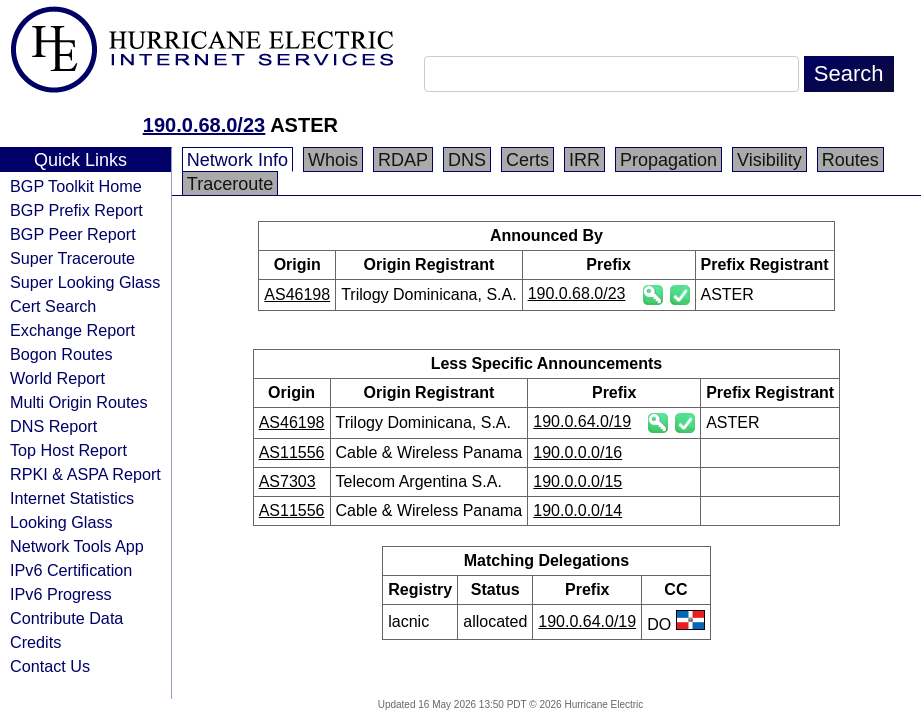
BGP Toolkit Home (76, 186)
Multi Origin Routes (79, 402)
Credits (35, 642)
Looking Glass (61, 522)
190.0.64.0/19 (582, 421)
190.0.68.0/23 (204, 125)
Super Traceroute (72, 258)
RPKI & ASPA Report (85, 474)
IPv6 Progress (61, 594)
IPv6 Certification (71, 570)
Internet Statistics (72, 498)
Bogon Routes (61, 354)
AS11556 (292, 452)
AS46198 (297, 294)
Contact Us (50, 666)
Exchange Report (72, 330)
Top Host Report (68, 450)
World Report (57, 378)
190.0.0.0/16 (577, 452)
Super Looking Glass (85, 282)
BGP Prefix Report (76, 210)
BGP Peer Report (73, 234)
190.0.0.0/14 (577, 510)
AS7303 (287, 481)
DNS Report (53, 426)
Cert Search (53, 306)
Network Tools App (77, 546)
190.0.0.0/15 (577, 481)
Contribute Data (66, 618)
